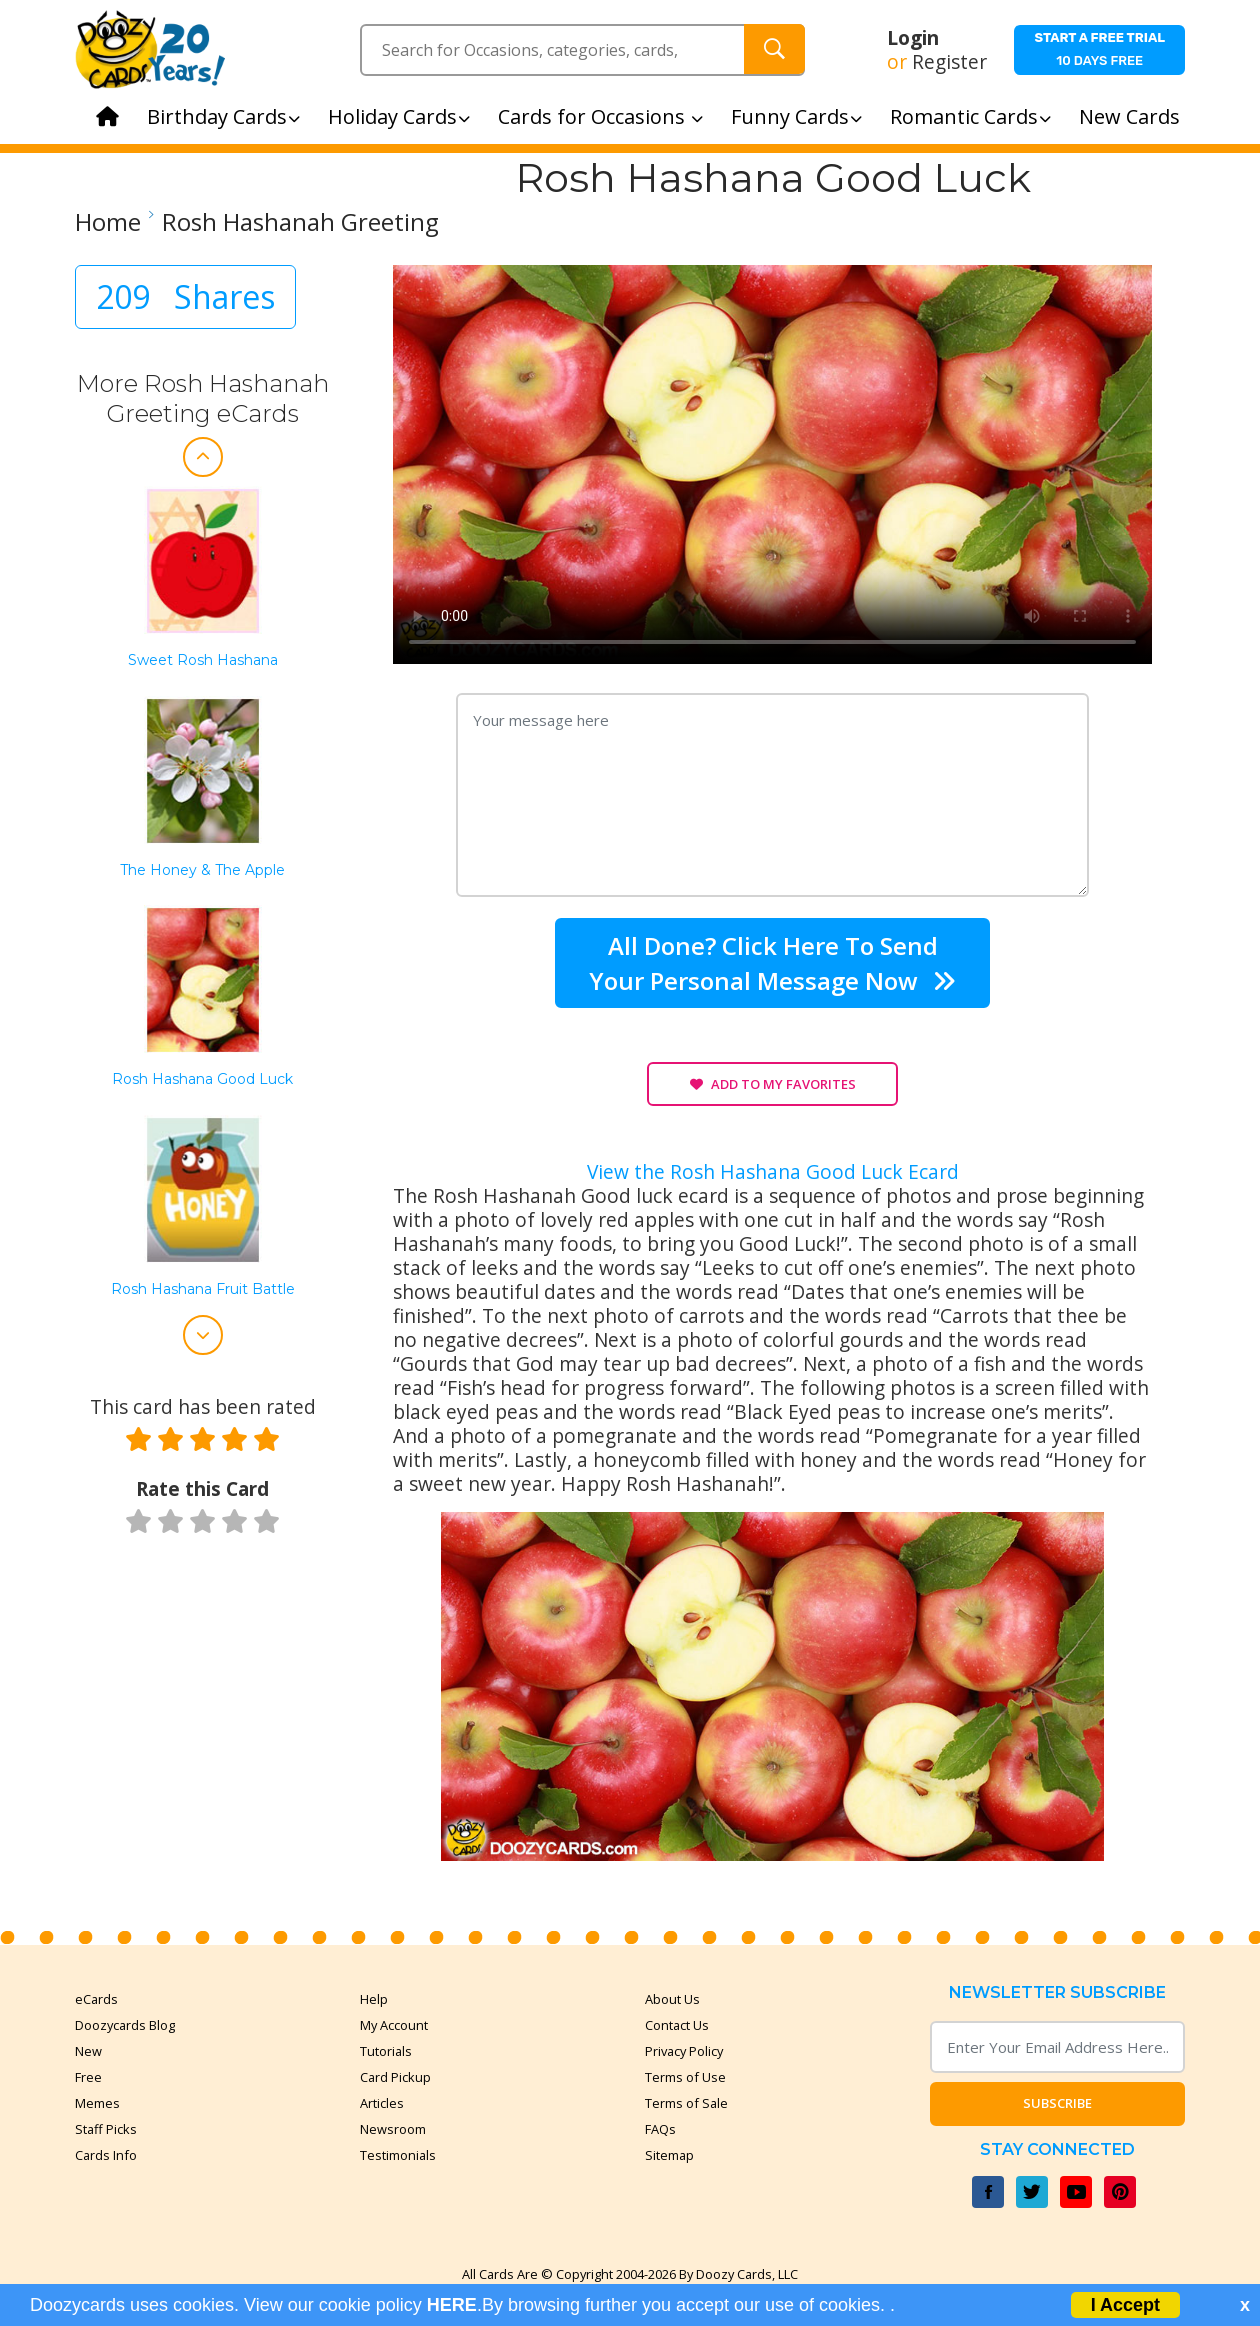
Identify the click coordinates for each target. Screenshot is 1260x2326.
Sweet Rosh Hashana (203, 660)
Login (913, 38)
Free (88, 2077)
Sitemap (669, 2155)
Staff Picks (106, 2129)
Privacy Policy (684, 2051)
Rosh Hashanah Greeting (300, 222)
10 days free (1099, 49)
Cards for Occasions (600, 116)
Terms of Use (685, 2077)
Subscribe (1057, 2103)
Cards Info (106, 2155)
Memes (97, 2103)
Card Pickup (395, 2077)
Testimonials (398, 2155)
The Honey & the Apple (202, 870)
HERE (452, 2305)
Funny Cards (796, 116)
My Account (394, 2025)
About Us (672, 1999)
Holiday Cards (399, 116)
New (88, 2051)
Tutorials (386, 2051)
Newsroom (393, 2129)
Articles (382, 2103)
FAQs (660, 2129)
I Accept (1125, 2305)
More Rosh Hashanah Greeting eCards (203, 398)
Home (108, 222)
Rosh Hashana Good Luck (202, 1079)
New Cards (1129, 116)
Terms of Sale (686, 2103)
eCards (96, 1999)
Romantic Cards (970, 116)
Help (374, 1999)
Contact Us (677, 2025)
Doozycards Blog (125, 2025)
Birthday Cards (223, 116)
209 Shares (185, 296)
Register (949, 62)
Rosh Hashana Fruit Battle (203, 1289)
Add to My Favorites (773, 1084)
